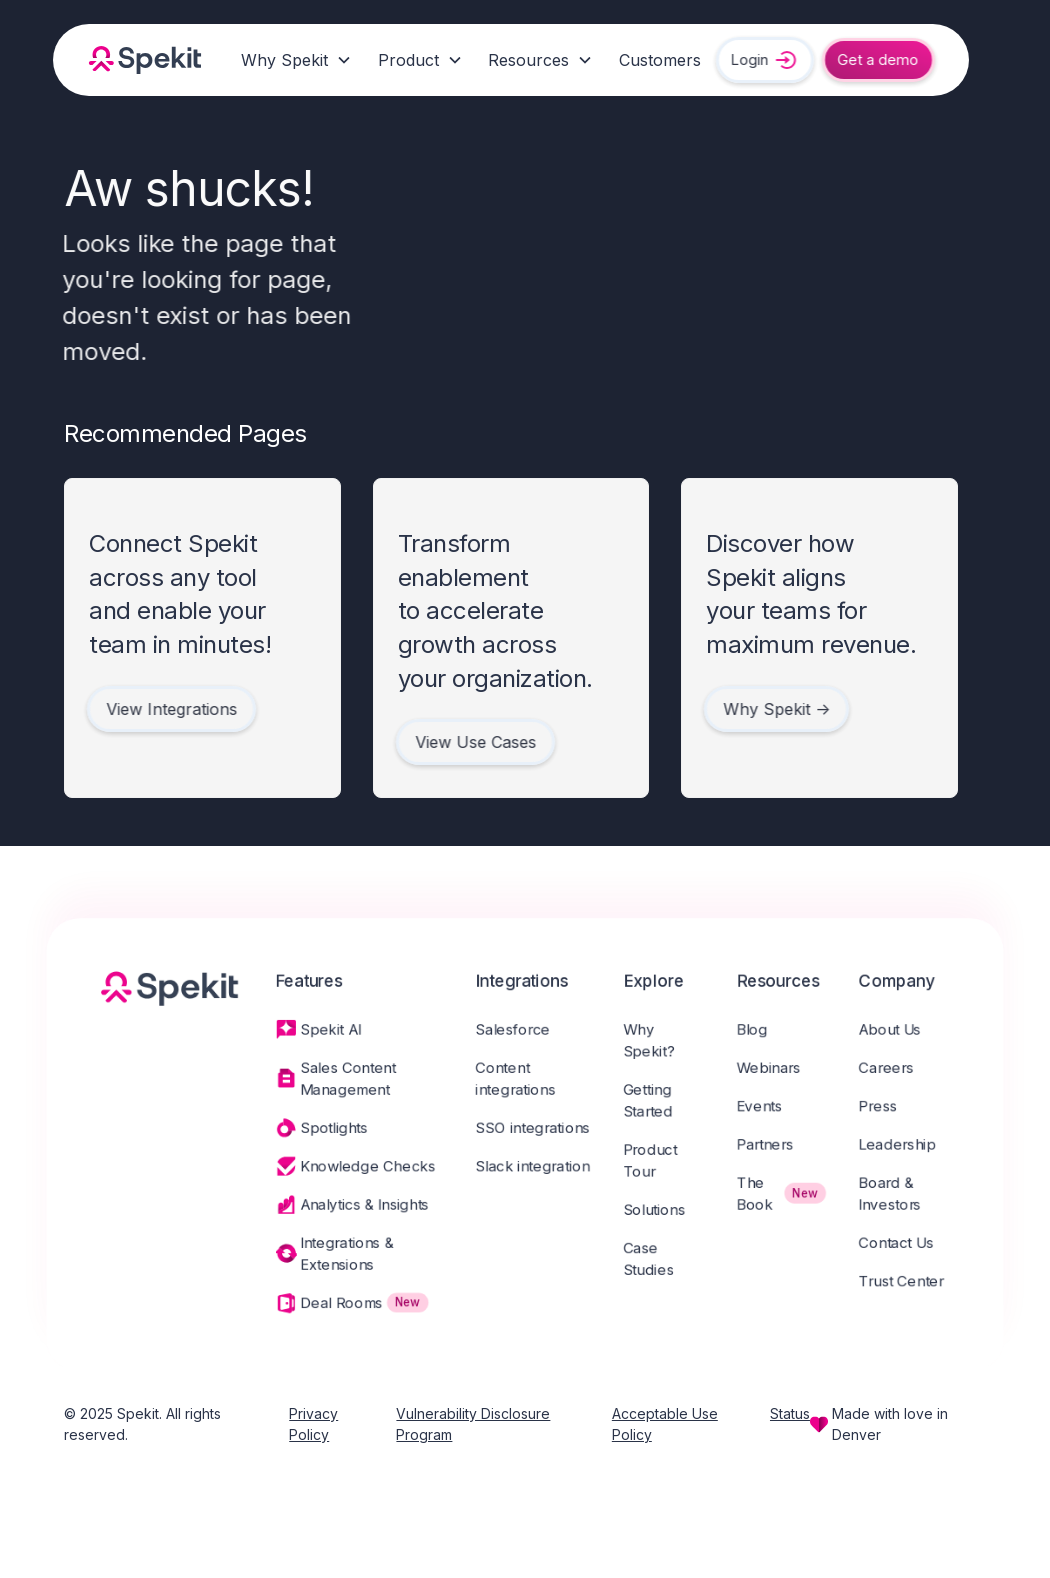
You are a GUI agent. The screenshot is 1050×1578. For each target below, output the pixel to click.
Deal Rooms (336, 1309)
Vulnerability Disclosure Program (473, 1424)
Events (766, 1106)
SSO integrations (533, 1129)
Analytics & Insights (360, 1208)
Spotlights (328, 1129)
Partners (772, 1146)
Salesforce (512, 1027)
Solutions (658, 1213)
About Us (901, 1027)
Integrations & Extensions (342, 1258)
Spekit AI (325, 1027)
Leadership (908, 1146)
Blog (759, 1027)
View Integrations (166, 709)
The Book (761, 1196)
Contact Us (907, 1247)
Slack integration (533, 1168)
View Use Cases (469, 742)
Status (790, 1413)
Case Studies (652, 1264)
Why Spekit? (652, 1038)
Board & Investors (901, 1196)
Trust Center (913, 1287)
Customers (660, 60)
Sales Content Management (343, 1078)
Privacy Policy (313, 1424)
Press (889, 1106)
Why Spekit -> (771, 709)
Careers (897, 1067)
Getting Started (651, 1100)
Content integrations (515, 1078)
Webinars (776, 1067)
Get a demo (873, 59)
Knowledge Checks (363, 1168)
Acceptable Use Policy (665, 1424)
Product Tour (654, 1162)
